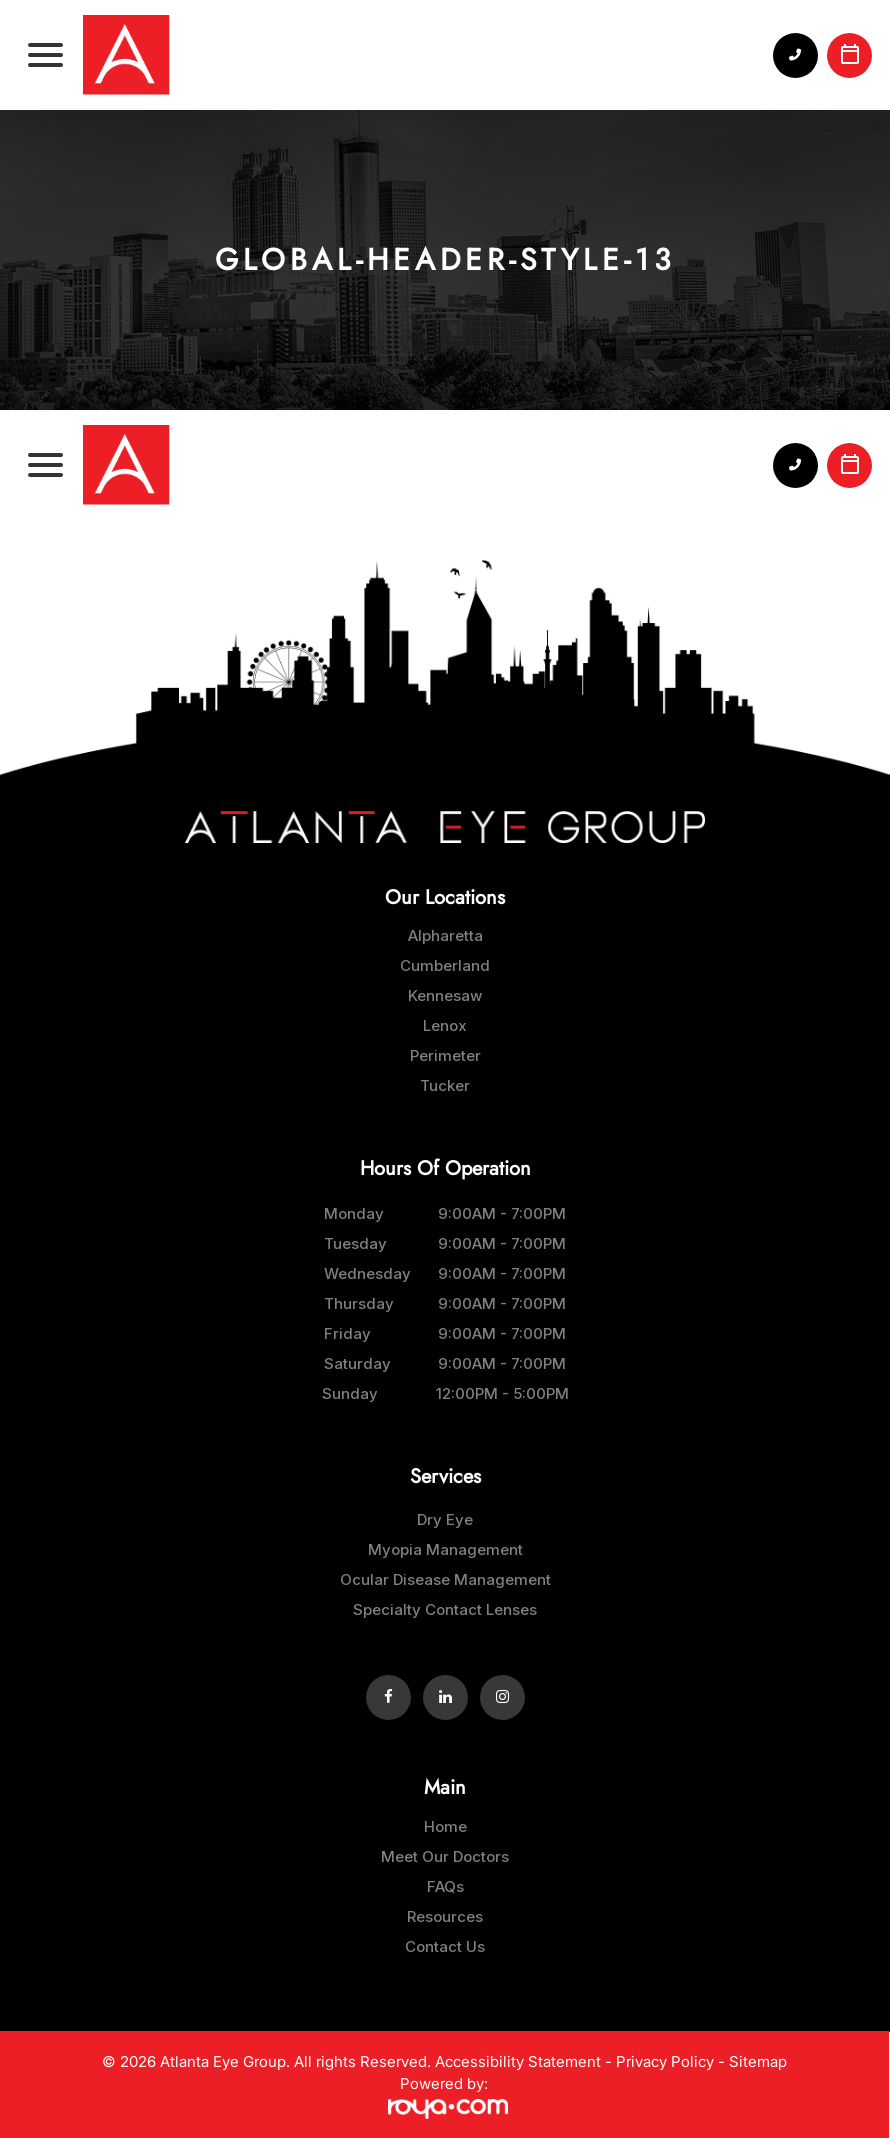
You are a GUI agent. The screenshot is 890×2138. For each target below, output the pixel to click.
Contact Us (445, 1946)
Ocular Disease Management (445, 1579)
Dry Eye (445, 1519)
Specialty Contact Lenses (445, 1609)
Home (445, 1826)
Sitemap (758, 2061)
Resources (445, 1916)
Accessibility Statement (518, 2061)
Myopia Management (445, 1549)
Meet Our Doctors (445, 1856)
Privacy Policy (665, 2061)
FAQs (445, 1886)
